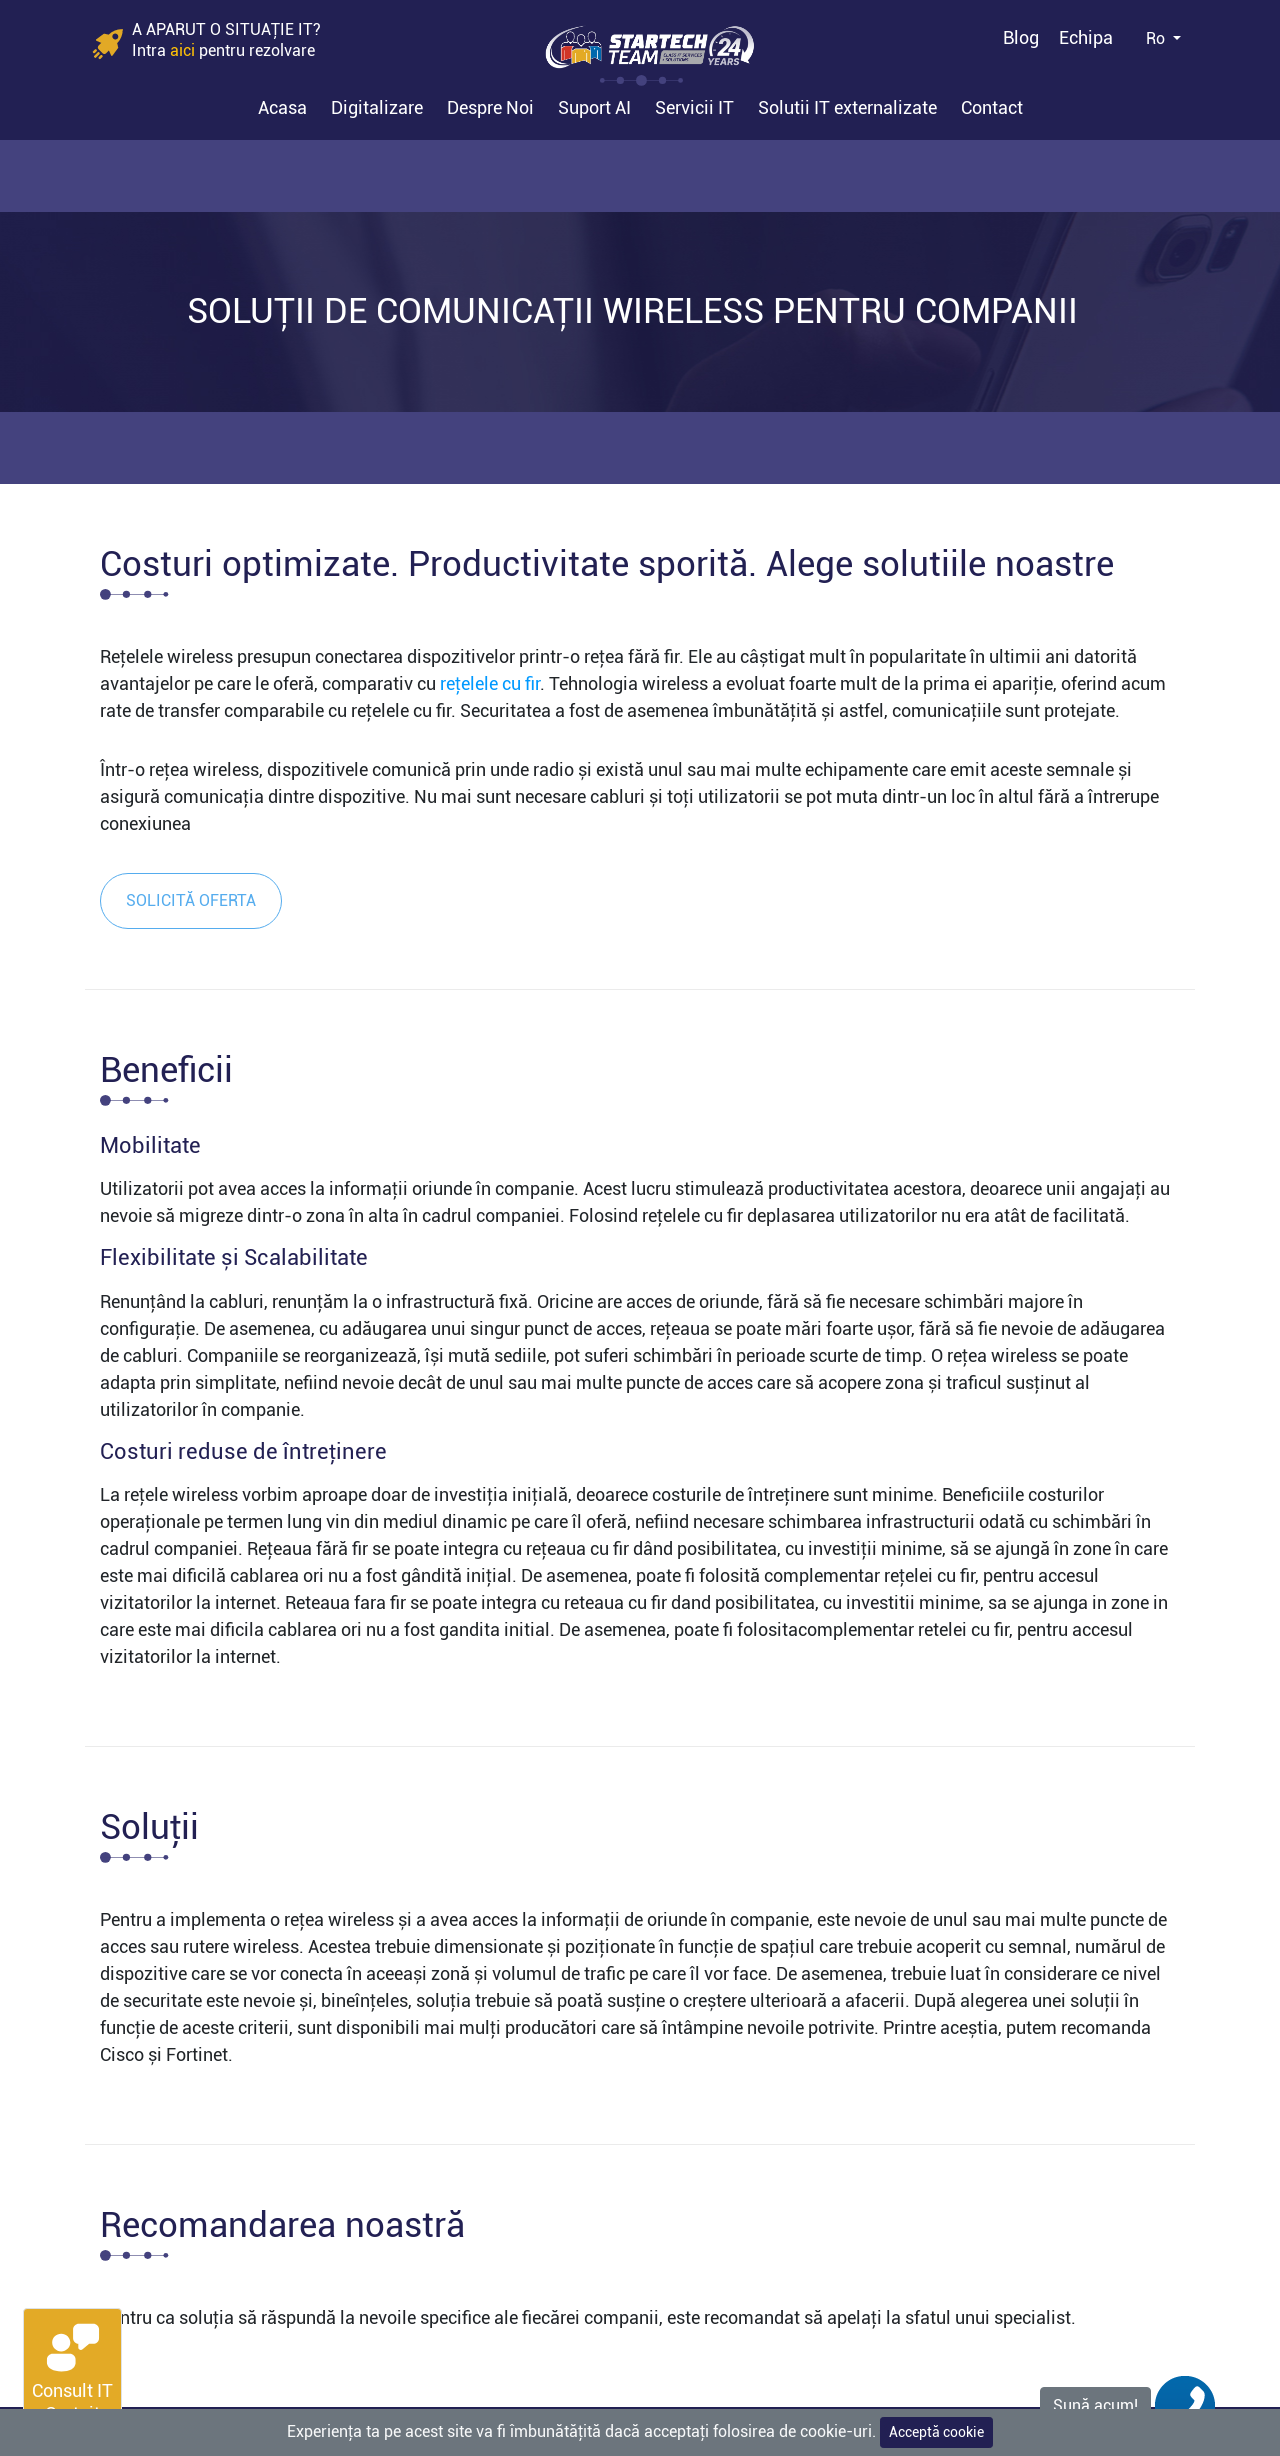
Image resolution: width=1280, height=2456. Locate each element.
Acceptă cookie (936, 2432)
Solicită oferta (191, 900)
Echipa (1086, 37)
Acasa (282, 107)
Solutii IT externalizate (847, 107)
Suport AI (594, 107)
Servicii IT (694, 107)
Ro (1157, 38)
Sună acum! (1095, 2405)
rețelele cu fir (490, 683)
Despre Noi (490, 107)
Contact (992, 107)
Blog (1021, 37)
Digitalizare (377, 107)
